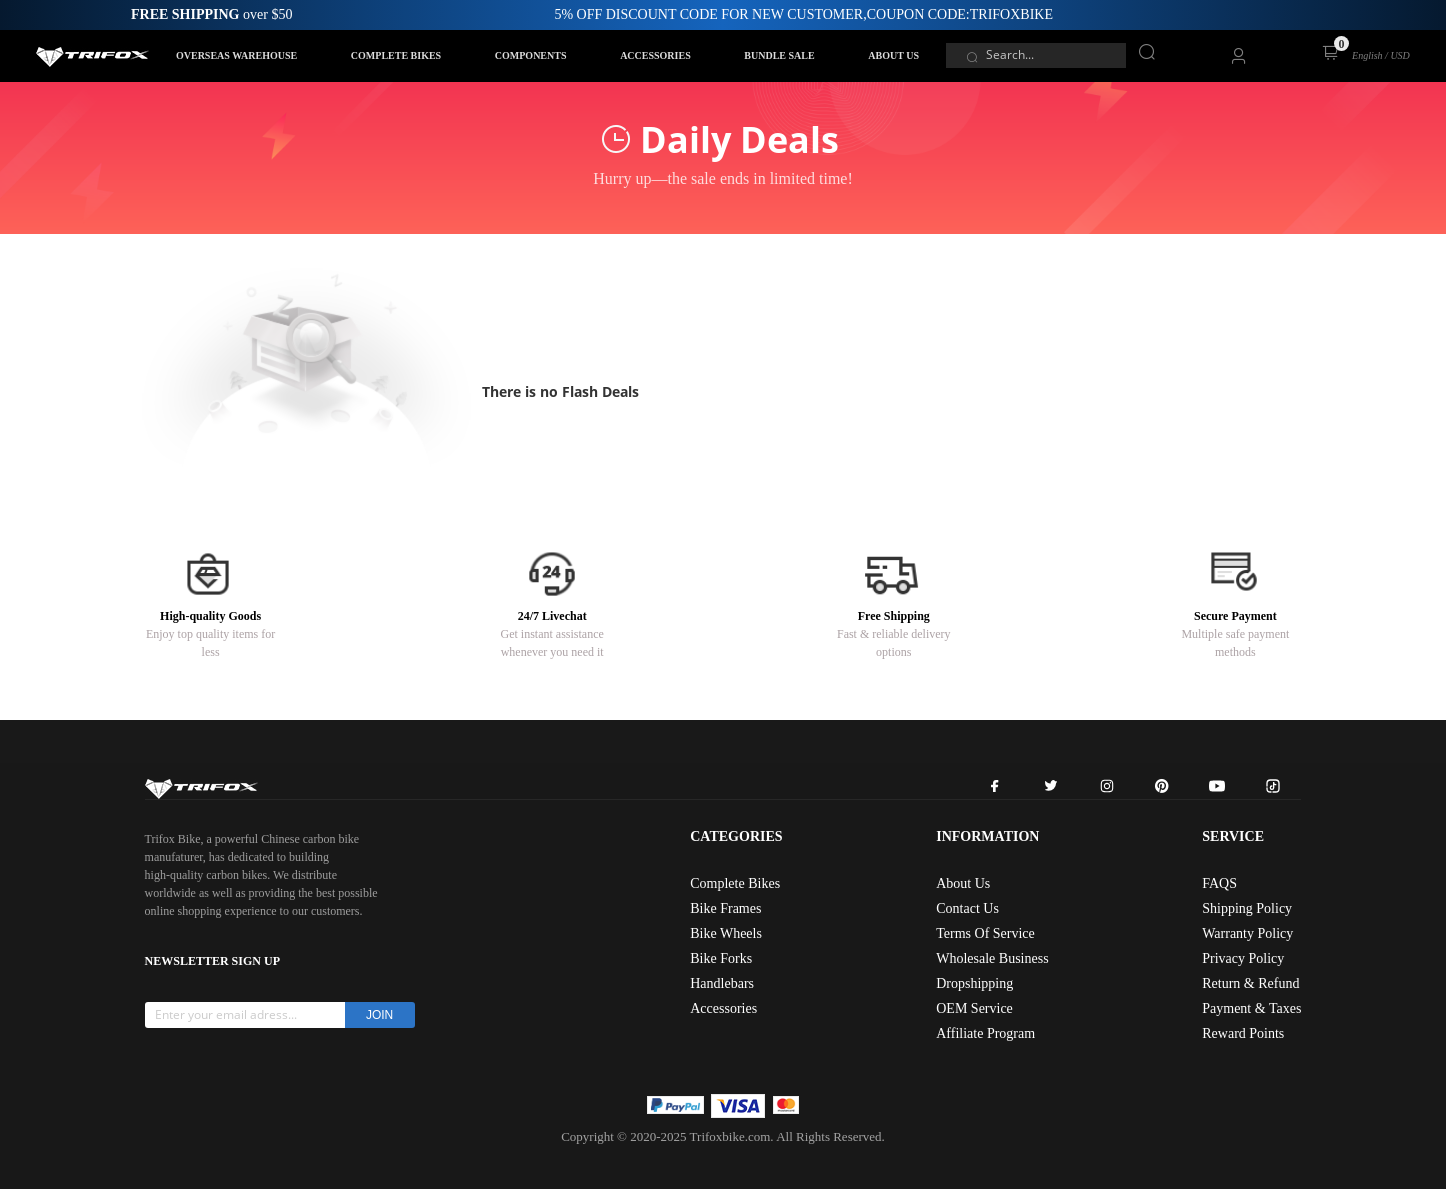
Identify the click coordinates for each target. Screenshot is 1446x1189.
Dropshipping (974, 983)
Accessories (723, 1008)
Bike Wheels (726, 933)
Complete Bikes (735, 883)
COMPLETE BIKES (396, 55)
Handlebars (722, 983)
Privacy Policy (1243, 958)
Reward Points (1243, 1033)
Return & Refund (1250, 983)
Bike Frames (725, 908)
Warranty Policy (1247, 933)
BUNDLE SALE (779, 55)
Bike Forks (721, 958)
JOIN (379, 1015)
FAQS (1219, 883)
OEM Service (974, 1008)
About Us (963, 883)
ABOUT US (893, 55)
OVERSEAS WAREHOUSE (236, 55)
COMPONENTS (531, 55)
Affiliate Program (985, 1033)
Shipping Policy (1247, 908)
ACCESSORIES (655, 55)
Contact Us (967, 908)
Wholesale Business (992, 958)
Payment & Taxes (1251, 1008)
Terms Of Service (985, 933)
